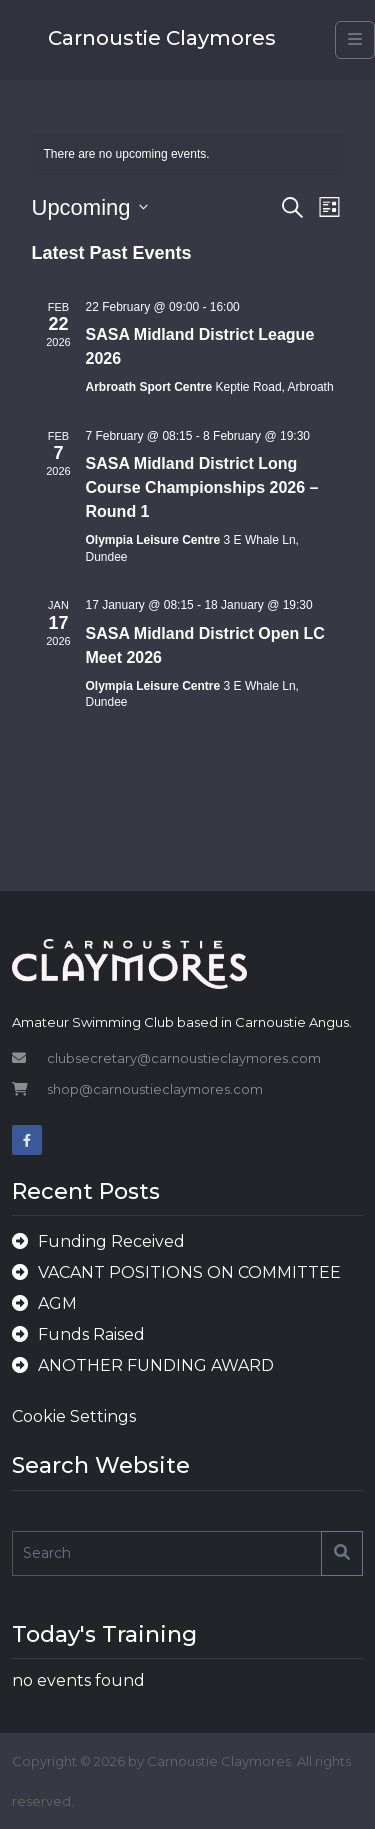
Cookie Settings (74, 1416)
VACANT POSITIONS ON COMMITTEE (189, 1272)
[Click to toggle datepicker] (90, 207)
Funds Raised (91, 1334)
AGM (57, 1303)
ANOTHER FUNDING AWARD (156, 1365)
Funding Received (111, 1241)
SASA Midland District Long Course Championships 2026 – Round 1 (202, 487)
